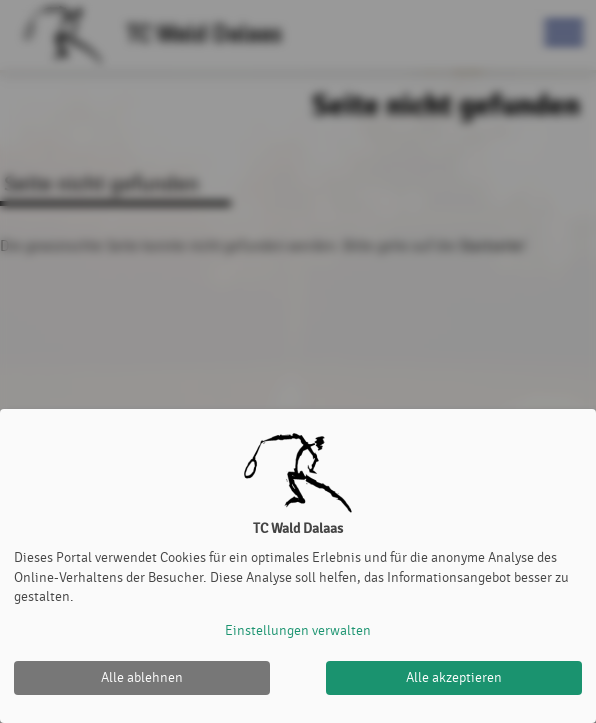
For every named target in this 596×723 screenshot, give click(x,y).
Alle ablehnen (142, 677)
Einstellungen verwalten (298, 630)
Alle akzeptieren (454, 677)
